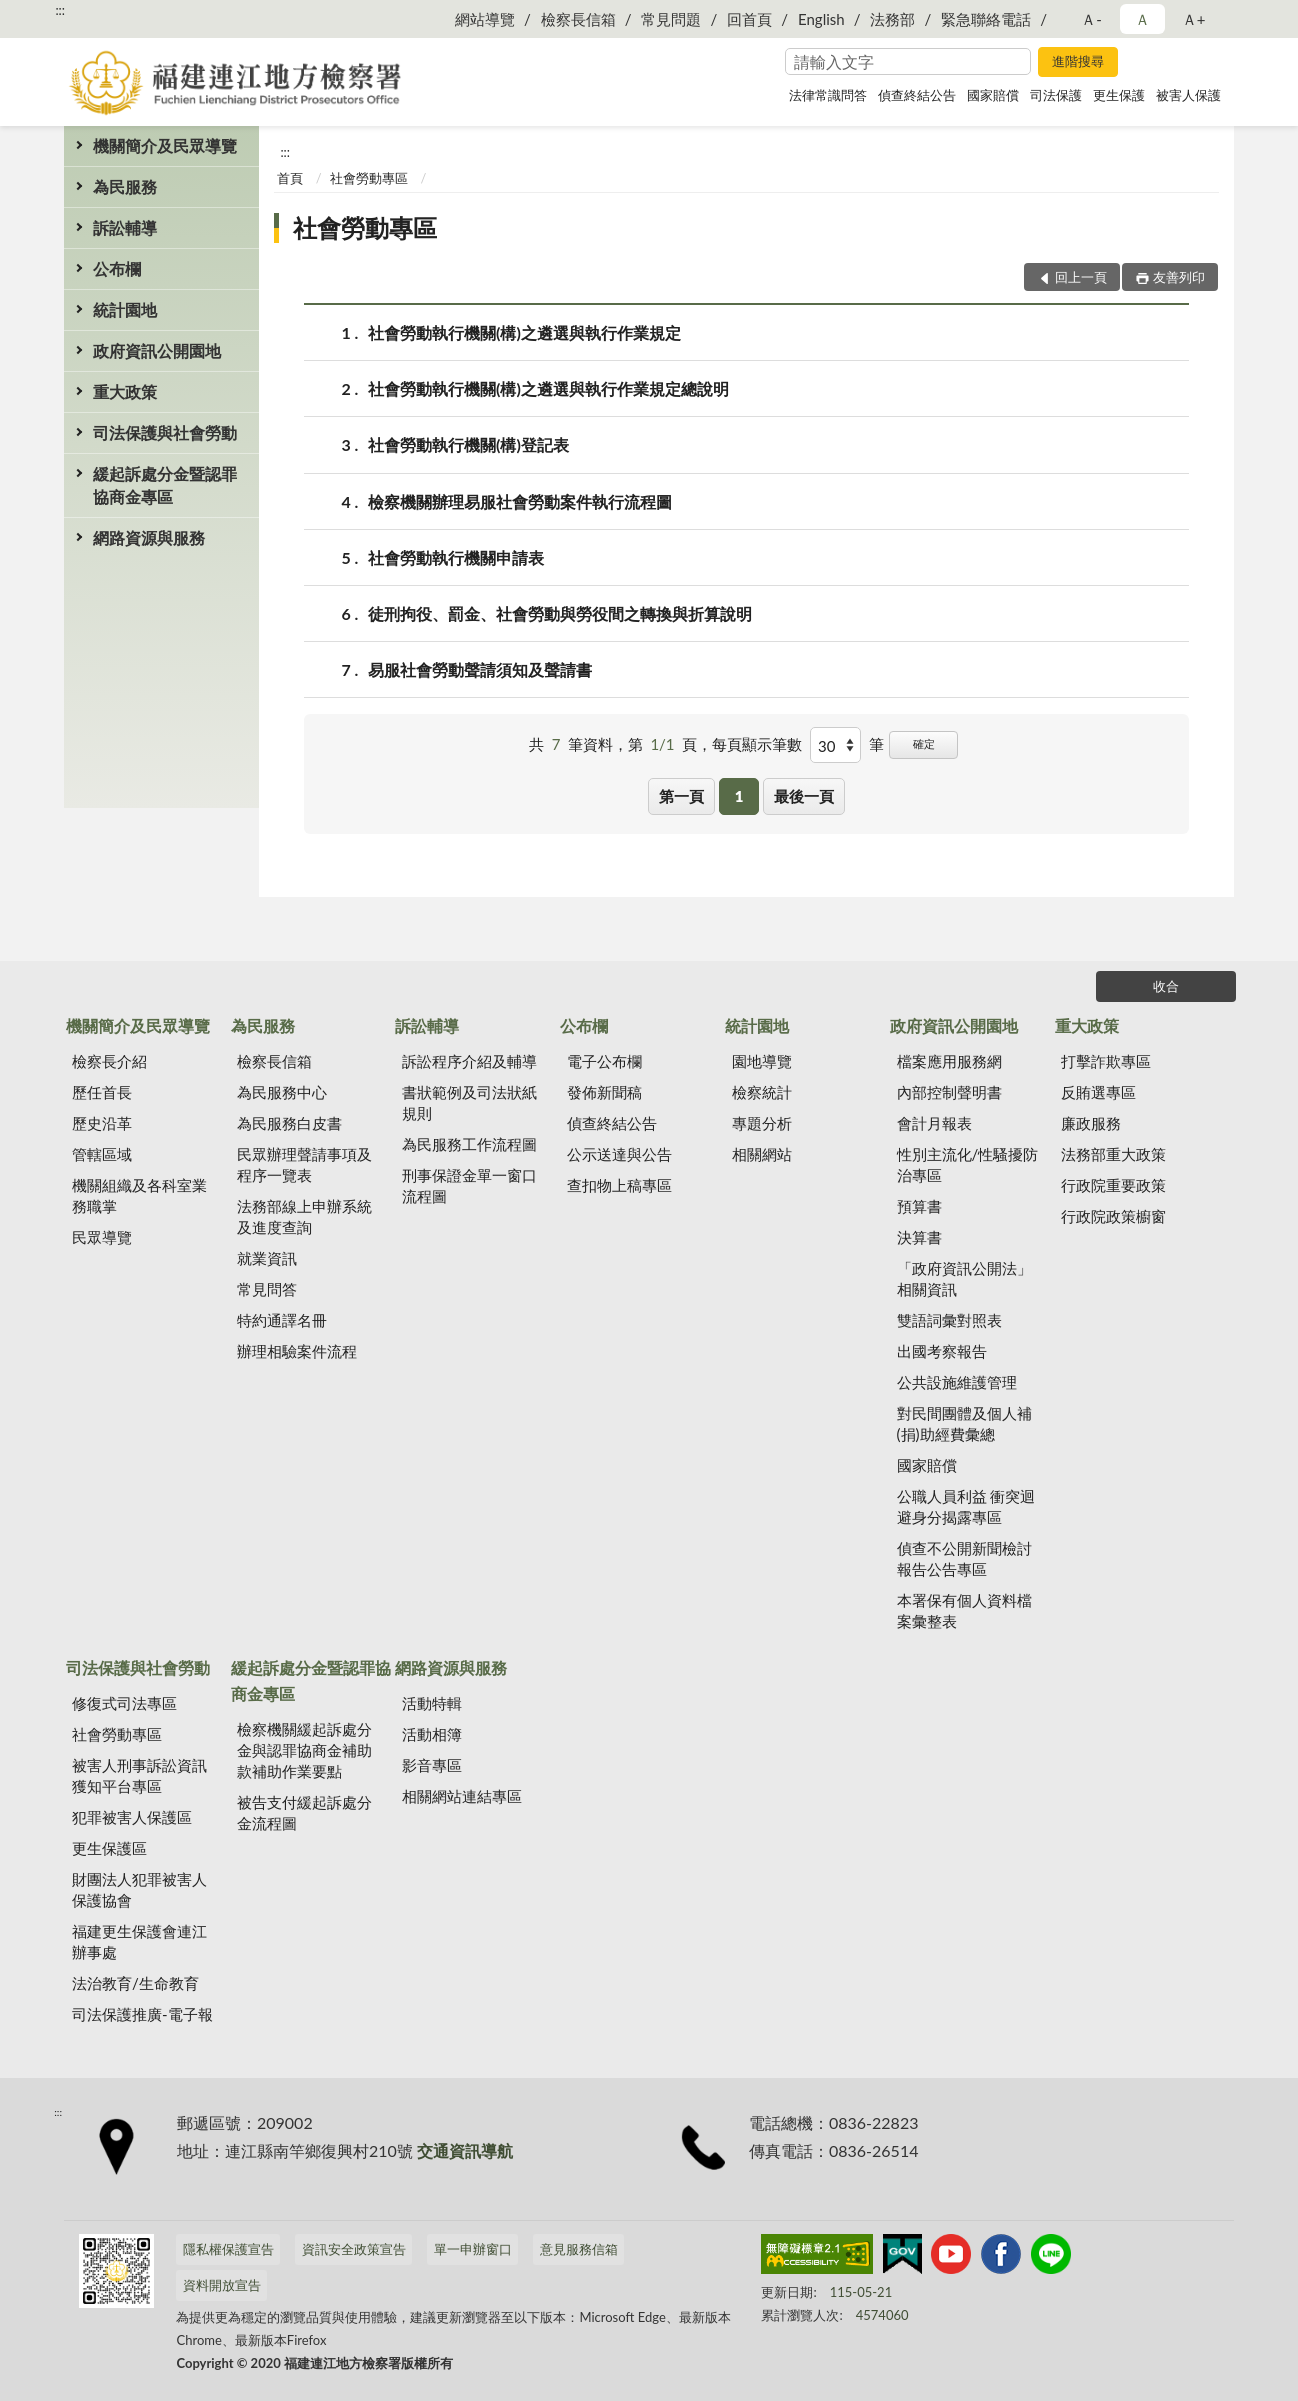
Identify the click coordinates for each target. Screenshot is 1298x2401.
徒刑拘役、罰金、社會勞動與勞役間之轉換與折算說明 (560, 613)
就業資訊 (267, 1258)
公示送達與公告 (619, 1154)
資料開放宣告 (222, 2285)
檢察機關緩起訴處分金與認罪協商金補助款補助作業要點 (304, 1750)
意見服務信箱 (579, 2249)
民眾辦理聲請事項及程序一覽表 (304, 1164)
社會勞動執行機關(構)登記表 (468, 444)
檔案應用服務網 (949, 1061)
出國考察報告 (942, 1351)
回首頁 (749, 19)
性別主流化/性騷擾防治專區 (968, 1164)
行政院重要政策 (1113, 1185)
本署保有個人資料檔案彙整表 (964, 1610)
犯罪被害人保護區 (132, 1817)
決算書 (919, 1237)
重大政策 (125, 391)
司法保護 (1056, 95)
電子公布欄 (604, 1061)
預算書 (919, 1206)
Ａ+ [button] (1194, 19)
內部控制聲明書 (949, 1092)
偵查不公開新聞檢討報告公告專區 (964, 1558)
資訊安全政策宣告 (354, 2249)
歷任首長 (102, 1092)
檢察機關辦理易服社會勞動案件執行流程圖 (520, 501)
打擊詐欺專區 (1106, 1061)
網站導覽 (485, 19)
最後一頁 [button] (804, 796)
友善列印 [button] (1179, 277)
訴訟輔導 (125, 227)
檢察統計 (762, 1092)
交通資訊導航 (465, 2150)
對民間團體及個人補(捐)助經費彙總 (964, 1423)
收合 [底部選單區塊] (1166, 986)
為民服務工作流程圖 (469, 1144)
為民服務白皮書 (289, 1123)
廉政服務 (1091, 1123)
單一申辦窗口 (473, 2249)
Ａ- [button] (1091, 19)
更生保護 (1119, 95)
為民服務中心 (282, 1092)
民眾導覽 (102, 1237)
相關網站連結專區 (462, 1796)
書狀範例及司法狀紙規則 (469, 1102)
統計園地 (125, 309)
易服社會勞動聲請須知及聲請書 (480, 669)
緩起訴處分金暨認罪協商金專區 (165, 485)
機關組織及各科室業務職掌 (139, 1195)
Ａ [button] (1142, 19)
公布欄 (117, 268)
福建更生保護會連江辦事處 (139, 1941)
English (821, 19)
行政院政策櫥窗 (1113, 1216)
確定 (924, 743)
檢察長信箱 (578, 19)
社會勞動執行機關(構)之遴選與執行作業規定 (524, 332)
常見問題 (671, 19)
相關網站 (762, 1154)
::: (60, 10)
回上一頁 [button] (1081, 277)
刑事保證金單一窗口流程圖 (469, 1185)
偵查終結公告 (917, 95)
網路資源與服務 (149, 537)
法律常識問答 (828, 95)
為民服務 (125, 186)
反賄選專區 (1098, 1092)
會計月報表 (934, 1123)
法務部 (892, 19)
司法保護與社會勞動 (165, 432)
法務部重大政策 (1113, 1154)
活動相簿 (432, 1734)
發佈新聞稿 (604, 1092)
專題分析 (762, 1123)
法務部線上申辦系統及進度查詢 (304, 1216)
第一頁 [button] (681, 796)
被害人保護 (1188, 95)
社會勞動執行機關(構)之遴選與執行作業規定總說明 (548, 388)
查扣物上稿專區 (619, 1185)
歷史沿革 (102, 1123)
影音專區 (432, 1765)
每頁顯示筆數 (757, 744)
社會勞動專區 (369, 178)
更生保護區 (109, 1848)
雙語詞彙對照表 (949, 1320)
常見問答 (267, 1289)
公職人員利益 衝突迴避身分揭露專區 (966, 1506)
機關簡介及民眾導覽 (165, 145)
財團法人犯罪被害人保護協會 (139, 1889)
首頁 (290, 178)
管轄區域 (102, 1154)
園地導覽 (762, 1061)
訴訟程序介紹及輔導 (469, 1061)
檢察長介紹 (109, 1061)
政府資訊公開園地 (157, 350)
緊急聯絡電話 (986, 19)
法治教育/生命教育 (135, 1983)
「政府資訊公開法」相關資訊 (964, 1278)
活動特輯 (432, 1703)
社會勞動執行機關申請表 (456, 557)
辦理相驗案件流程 (297, 1351)
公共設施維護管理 (957, 1382)
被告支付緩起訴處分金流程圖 (304, 1812)
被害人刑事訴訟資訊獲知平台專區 (139, 1775)
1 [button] (739, 796)
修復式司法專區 (124, 1703)
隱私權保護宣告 (228, 2249)
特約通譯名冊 (282, 1320)
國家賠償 (993, 95)
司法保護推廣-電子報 (142, 2014)
